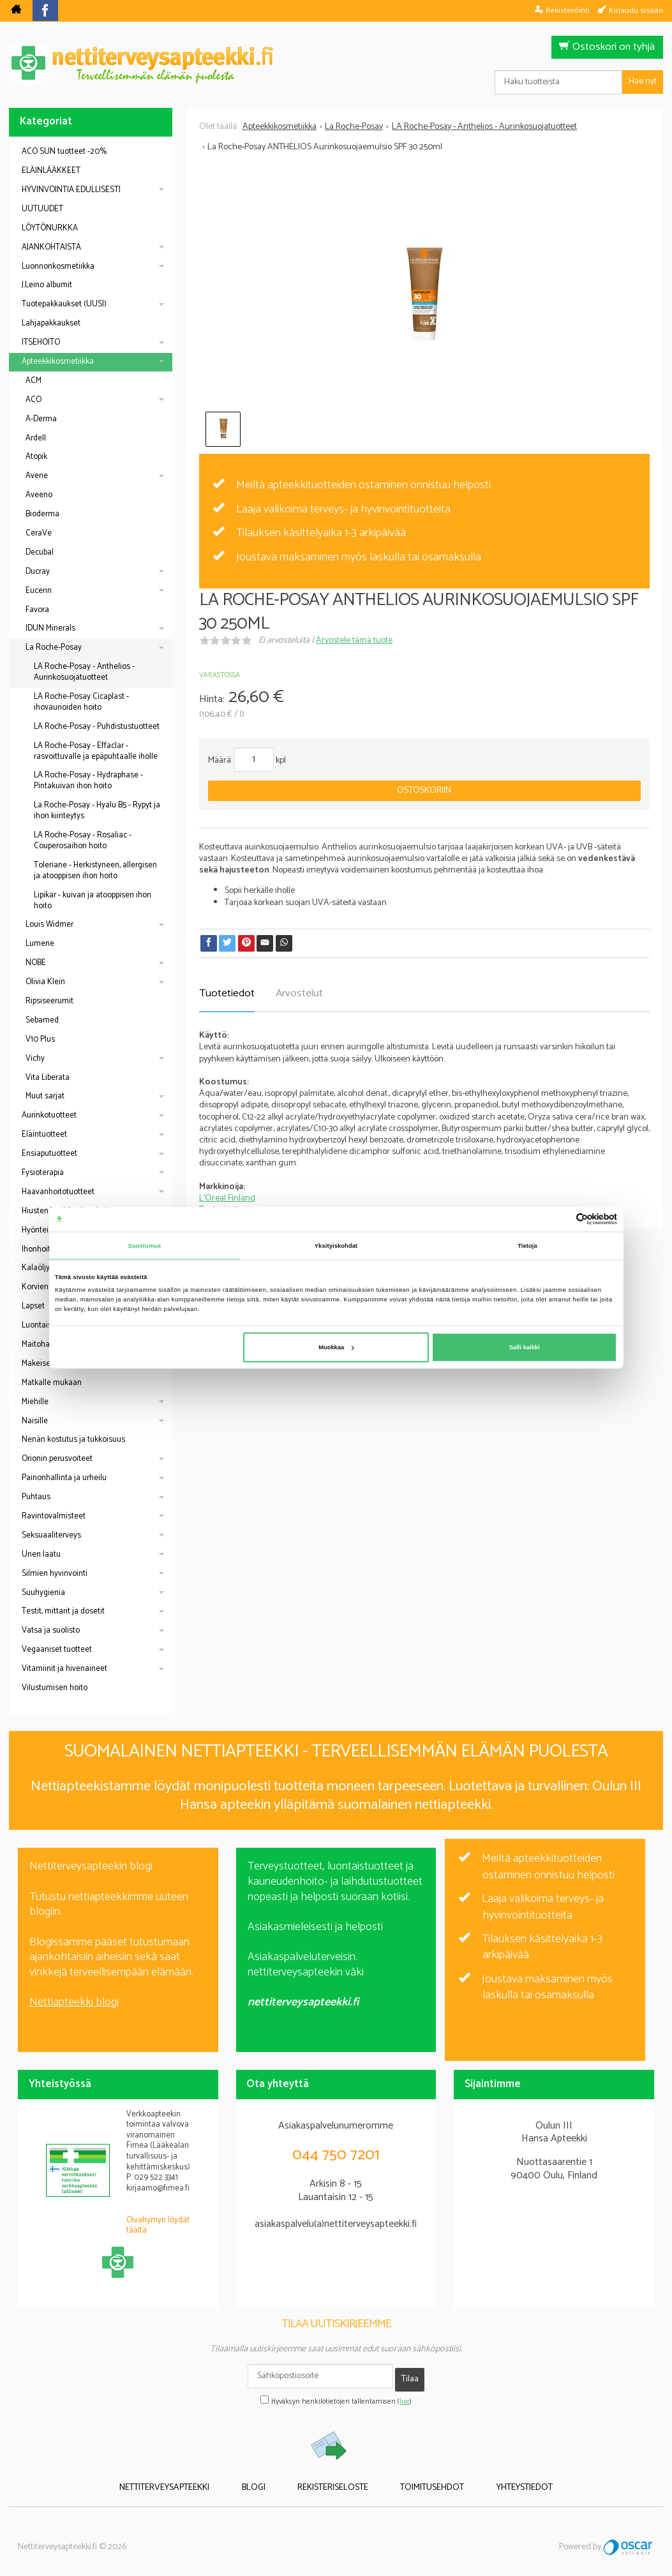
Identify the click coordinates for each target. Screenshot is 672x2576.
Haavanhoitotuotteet (58, 1192)
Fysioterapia (43, 1172)
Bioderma (42, 514)
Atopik (36, 456)
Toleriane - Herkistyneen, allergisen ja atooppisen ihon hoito (95, 870)
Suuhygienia (43, 1592)
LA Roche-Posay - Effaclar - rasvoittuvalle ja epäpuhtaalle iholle (96, 751)
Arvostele (354, 640)
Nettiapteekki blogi (74, 2002)
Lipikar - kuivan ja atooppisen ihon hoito (92, 900)
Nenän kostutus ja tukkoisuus (73, 1439)
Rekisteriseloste (332, 2478)
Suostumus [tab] (144, 1245)
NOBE (36, 963)
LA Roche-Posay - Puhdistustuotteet (97, 726)
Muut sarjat (45, 1096)
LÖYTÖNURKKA (50, 228)
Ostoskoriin (424, 790)
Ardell (36, 438)
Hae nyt (643, 81)
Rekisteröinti (568, 10)
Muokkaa (336, 1347)
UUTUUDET (42, 209)
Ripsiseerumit (49, 1001)
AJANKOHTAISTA (51, 247)
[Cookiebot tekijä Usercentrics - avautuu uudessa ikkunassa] (561, 1219)
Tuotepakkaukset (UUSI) (64, 304)
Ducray (38, 571)
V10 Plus (40, 1039)
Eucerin (39, 590)
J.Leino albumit (47, 285)
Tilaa (410, 2376)
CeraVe (39, 533)
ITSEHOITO (41, 342)
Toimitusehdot (418, 2478)
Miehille (35, 1402)
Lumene (40, 943)
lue (404, 2394)
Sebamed (42, 1020)
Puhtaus (36, 1497)
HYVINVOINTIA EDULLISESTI (71, 190)
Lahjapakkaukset (51, 323)
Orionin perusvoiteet (57, 1458)
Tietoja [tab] (527, 1245)
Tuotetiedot (227, 993)
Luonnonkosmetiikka (58, 266)
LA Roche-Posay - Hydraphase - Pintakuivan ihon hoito (88, 780)
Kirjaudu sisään (636, 10)
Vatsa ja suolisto (51, 1630)
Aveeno (39, 495)
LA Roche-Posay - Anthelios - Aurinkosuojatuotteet (84, 672)
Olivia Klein (45, 982)
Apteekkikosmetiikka (58, 361)
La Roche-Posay (54, 647)
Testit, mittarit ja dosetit (63, 1611)
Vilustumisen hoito (54, 1688)
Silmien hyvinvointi (54, 1573)
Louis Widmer (49, 924)
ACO (33, 400)
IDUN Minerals (50, 628)
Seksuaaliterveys (51, 1535)
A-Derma (41, 419)
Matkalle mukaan (52, 1382)
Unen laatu (41, 1554)
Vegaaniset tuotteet (57, 1649)
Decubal (40, 552)
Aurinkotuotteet (49, 1115)
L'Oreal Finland (227, 1198)
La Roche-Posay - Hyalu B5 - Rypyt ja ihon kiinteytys (97, 810)
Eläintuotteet (44, 1134)
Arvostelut (299, 993)
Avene (37, 476)
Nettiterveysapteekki (193, 2478)
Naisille (35, 1421)
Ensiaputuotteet (49, 1153)
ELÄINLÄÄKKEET (51, 170)
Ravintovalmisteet (54, 1516)
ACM (33, 380)
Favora (37, 610)
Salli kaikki (524, 1347)
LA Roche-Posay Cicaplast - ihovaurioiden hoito (81, 702)
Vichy (35, 1058)
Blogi (268, 2478)
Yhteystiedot (496, 2478)
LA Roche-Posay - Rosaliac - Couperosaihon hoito (82, 840)
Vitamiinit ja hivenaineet (64, 1668)
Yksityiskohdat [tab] (336, 1245)
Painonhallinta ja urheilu (64, 1478)
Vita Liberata (48, 1077)
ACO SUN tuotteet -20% (64, 151)
